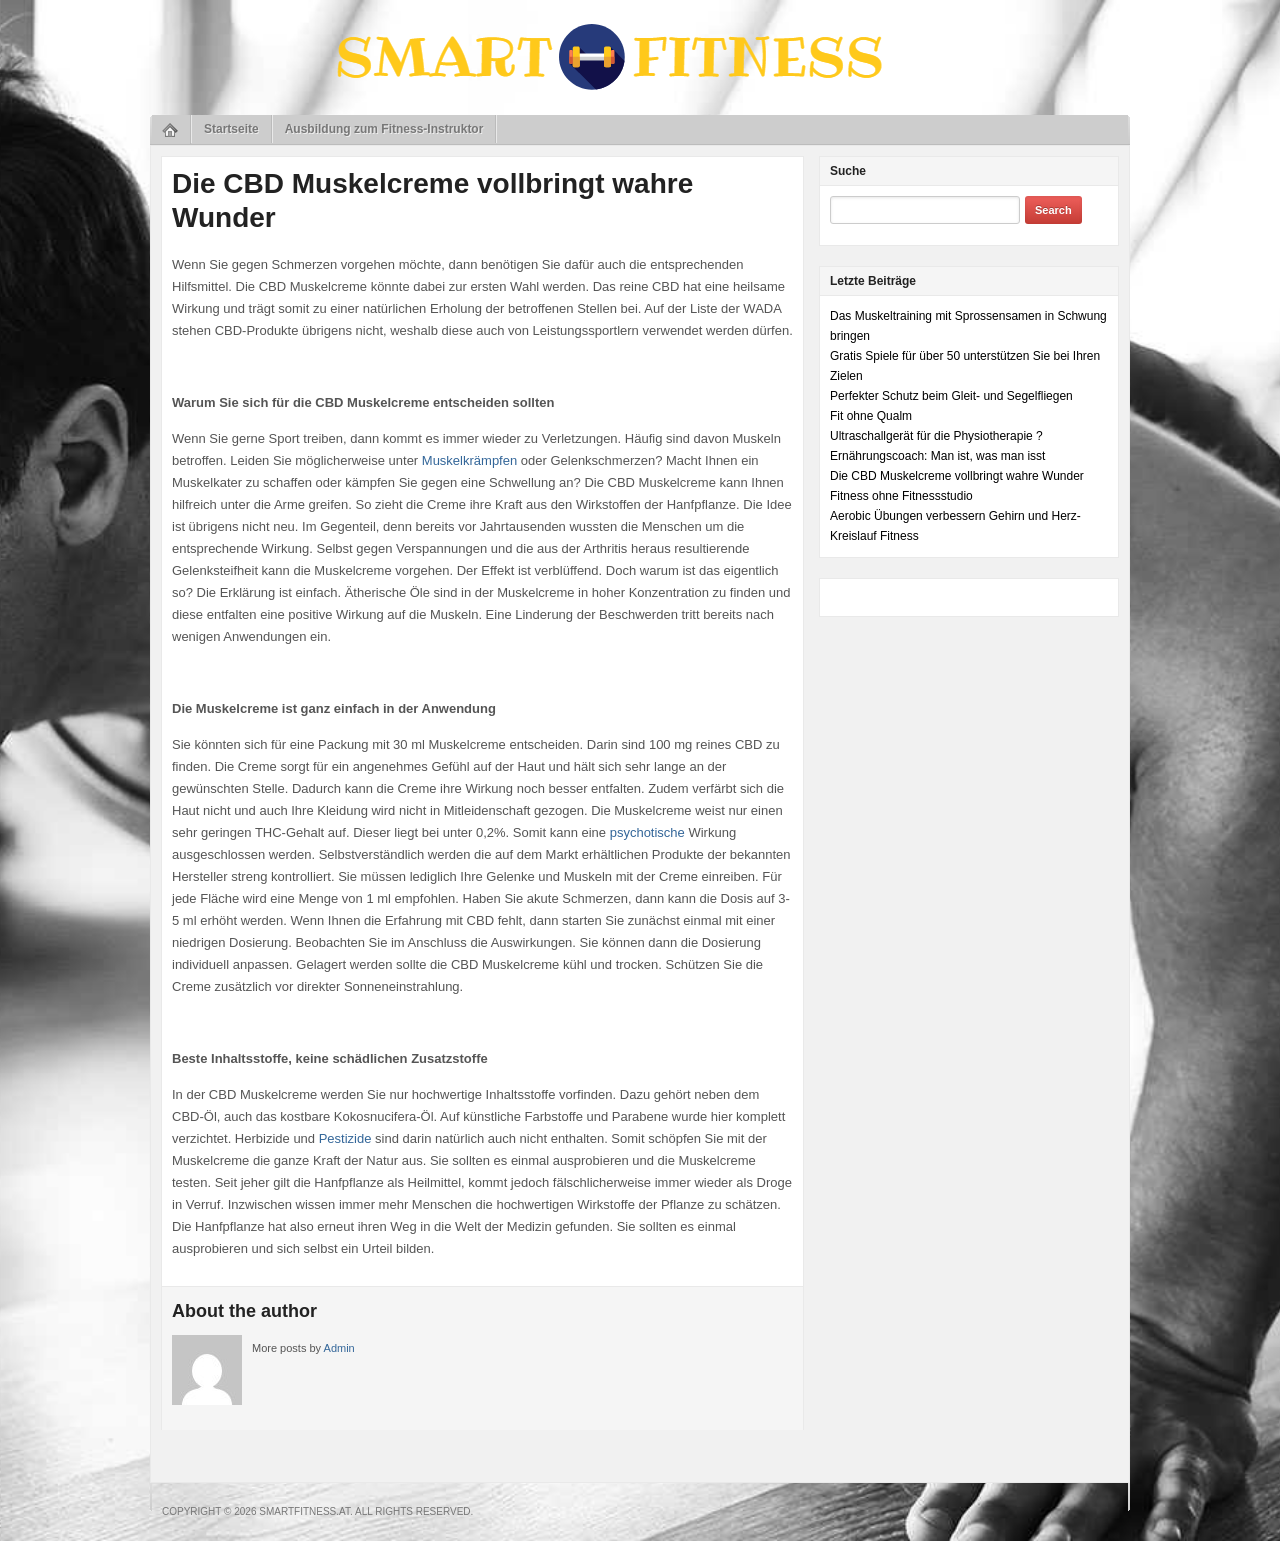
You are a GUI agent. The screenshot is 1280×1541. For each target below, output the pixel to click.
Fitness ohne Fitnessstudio (901, 496)
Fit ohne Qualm (871, 416)
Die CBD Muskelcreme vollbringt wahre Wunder (957, 476)
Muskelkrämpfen (469, 460)
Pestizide (345, 1138)
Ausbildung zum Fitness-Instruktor (384, 129)
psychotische (647, 832)
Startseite (231, 129)
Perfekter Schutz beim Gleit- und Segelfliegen (951, 396)
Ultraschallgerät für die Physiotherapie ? (936, 436)
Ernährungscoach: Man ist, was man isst (937, 456)
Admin (339, 1348)
